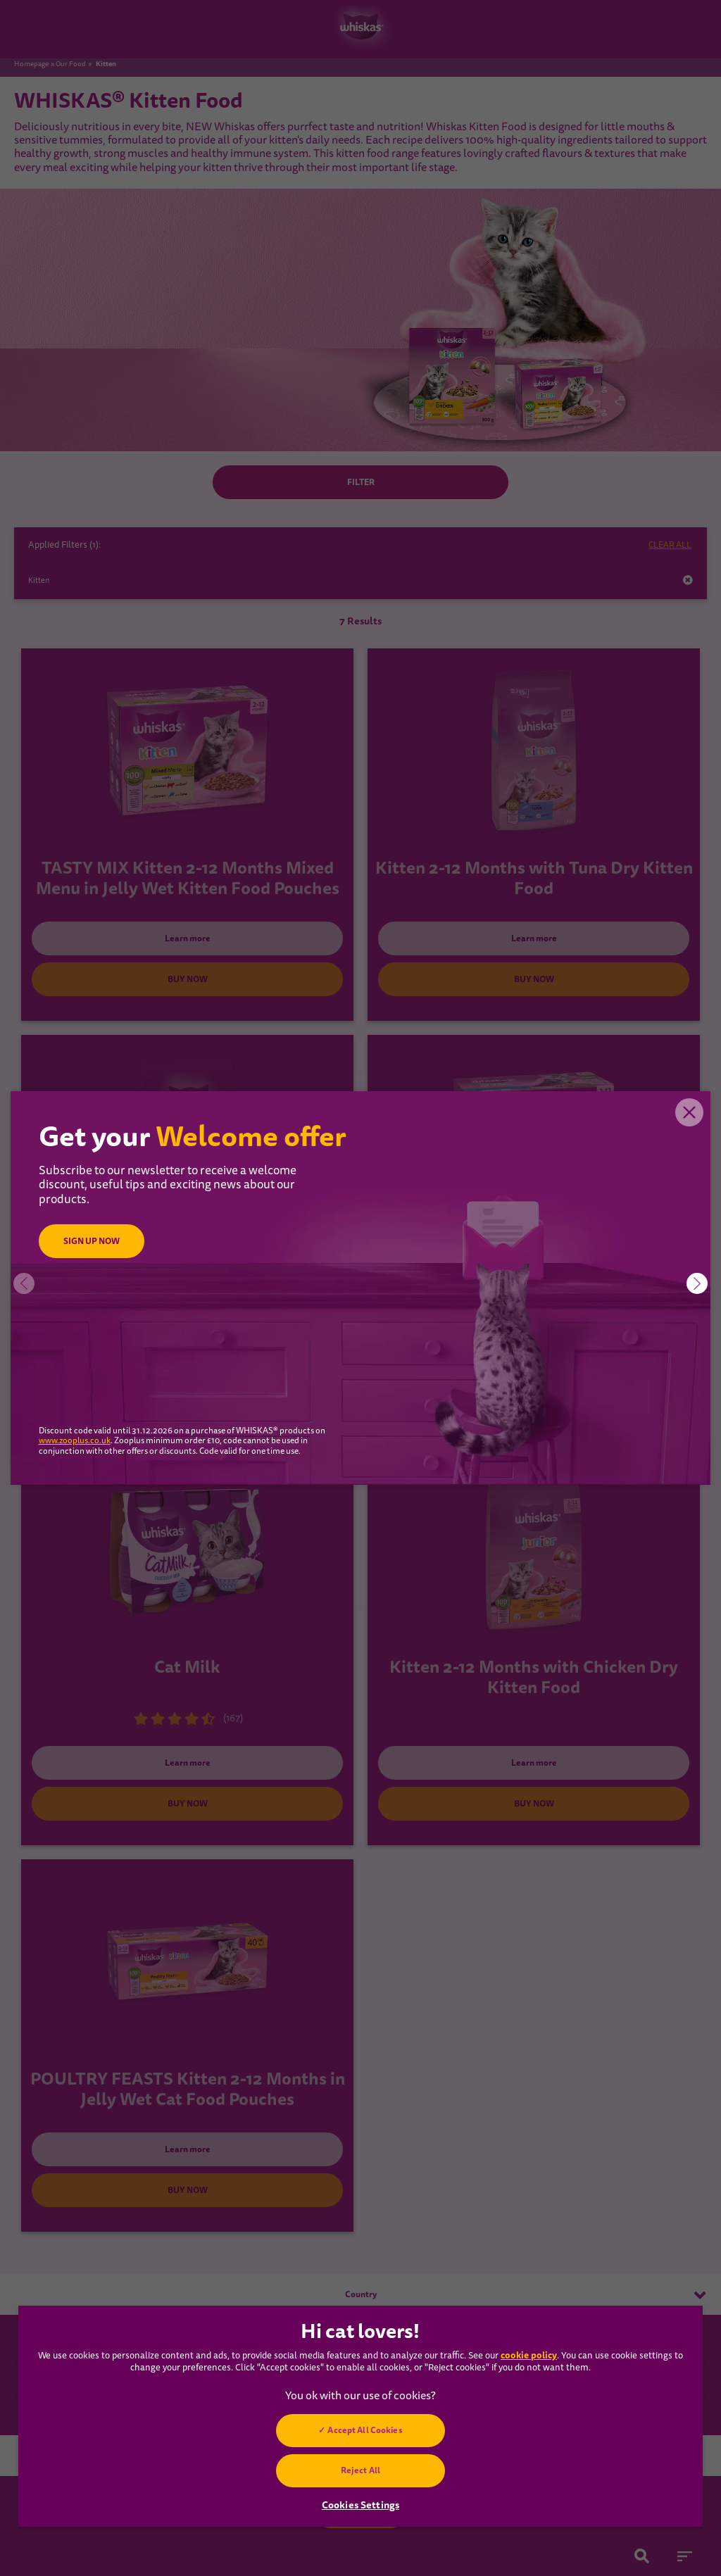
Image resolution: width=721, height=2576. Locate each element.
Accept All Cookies (364, 2430)
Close (689, 1112)
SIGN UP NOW (91, 1241)
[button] (697, 1283)
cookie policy (529, 2355)
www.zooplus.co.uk (75, 1441)
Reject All (360, 2470)
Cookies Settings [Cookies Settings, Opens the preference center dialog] (360, 2505)
